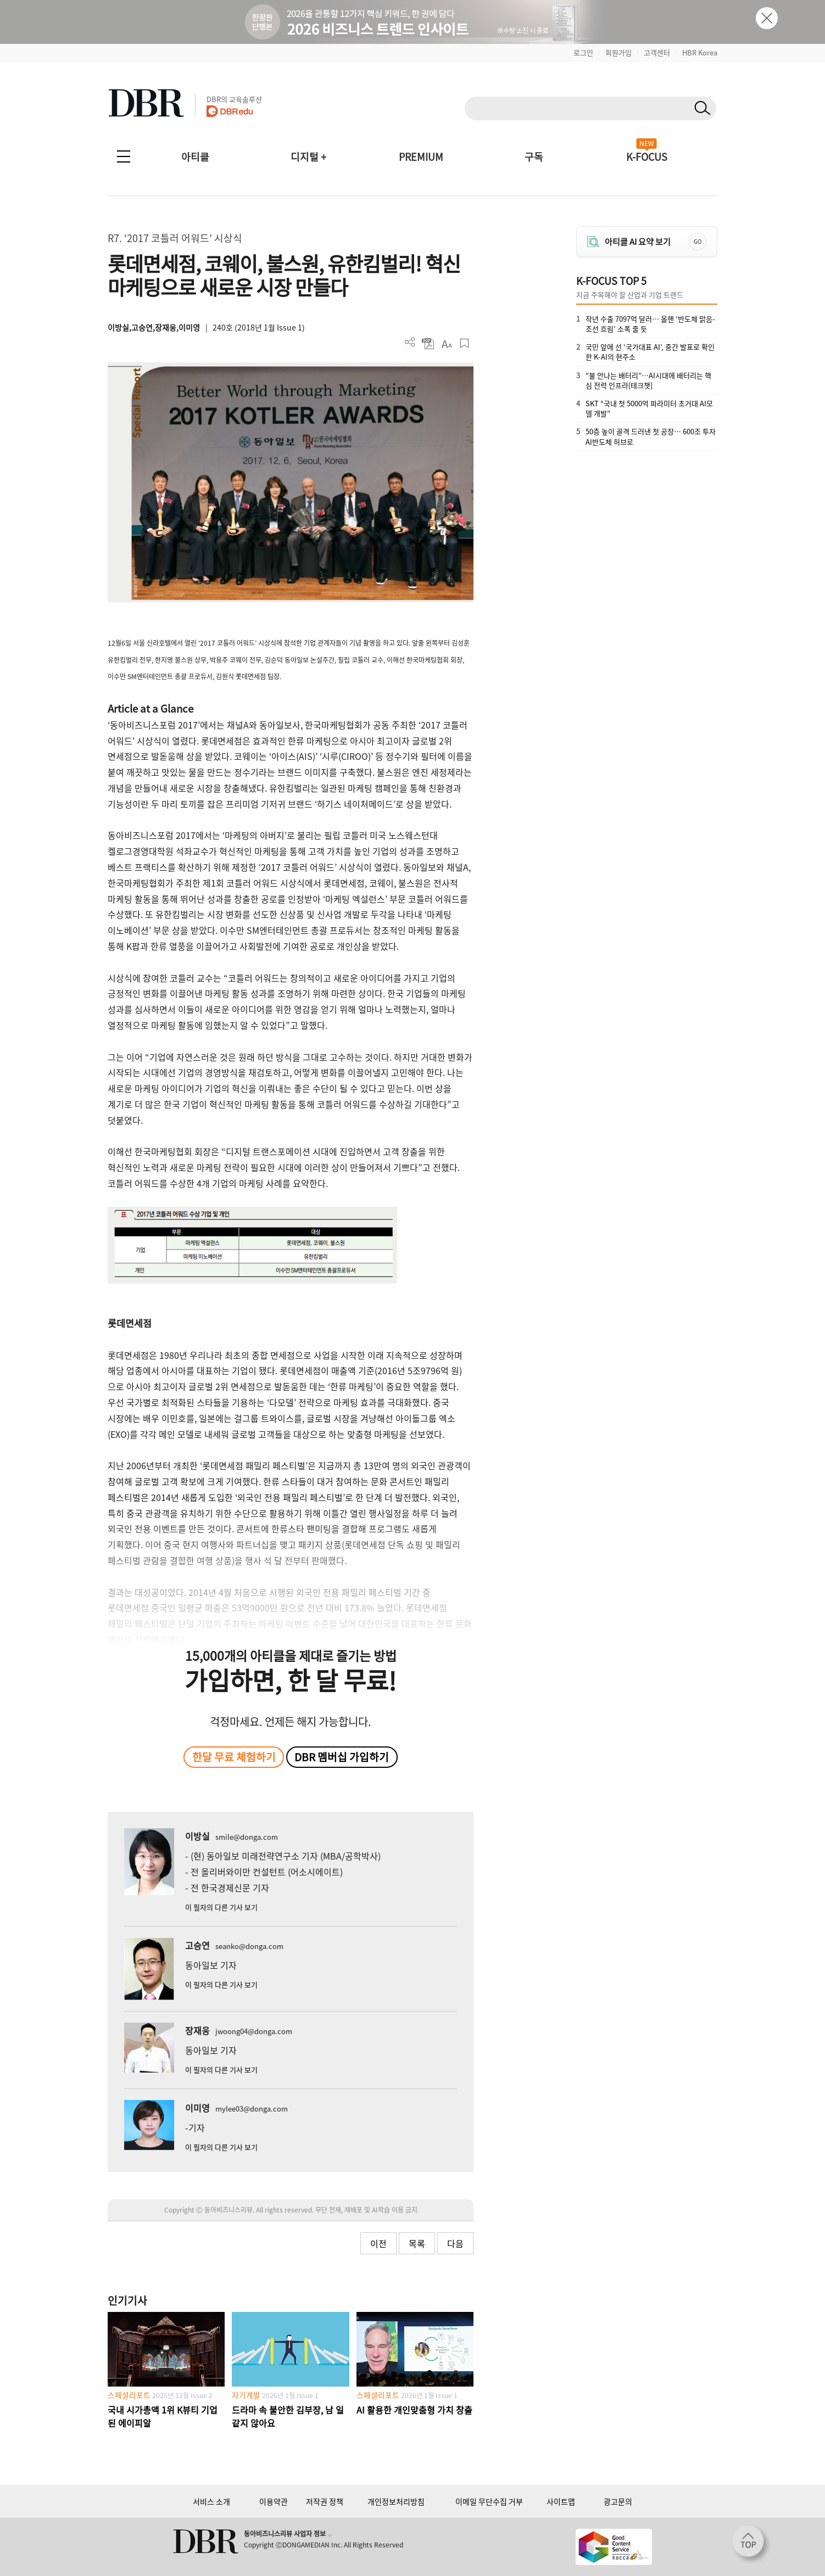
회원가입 (618, 52)
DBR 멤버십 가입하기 (341, 1757)
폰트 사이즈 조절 (446, 343)
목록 (417, 2243)
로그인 (583, 52)
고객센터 (657, 52)
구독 (534, 156)
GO (697, 241)
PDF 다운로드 (428, 343)
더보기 (410, 342)
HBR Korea (699, 52)
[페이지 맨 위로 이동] (751, 2544)
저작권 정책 (324, 2501)
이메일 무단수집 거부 (489, 2501)
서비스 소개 (211, 2501)
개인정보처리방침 (396, 2501)
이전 (378, 2243)
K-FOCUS (646, 156)
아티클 (195, 156)
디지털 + (308, 156)
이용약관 (273, 2501)
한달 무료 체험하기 (234, 1757)
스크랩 (464, 343)
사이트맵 (561, 2501)
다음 (455, 2243)
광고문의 (618, 2501)
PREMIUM (421, 156)
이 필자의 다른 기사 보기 (221, 1907)
